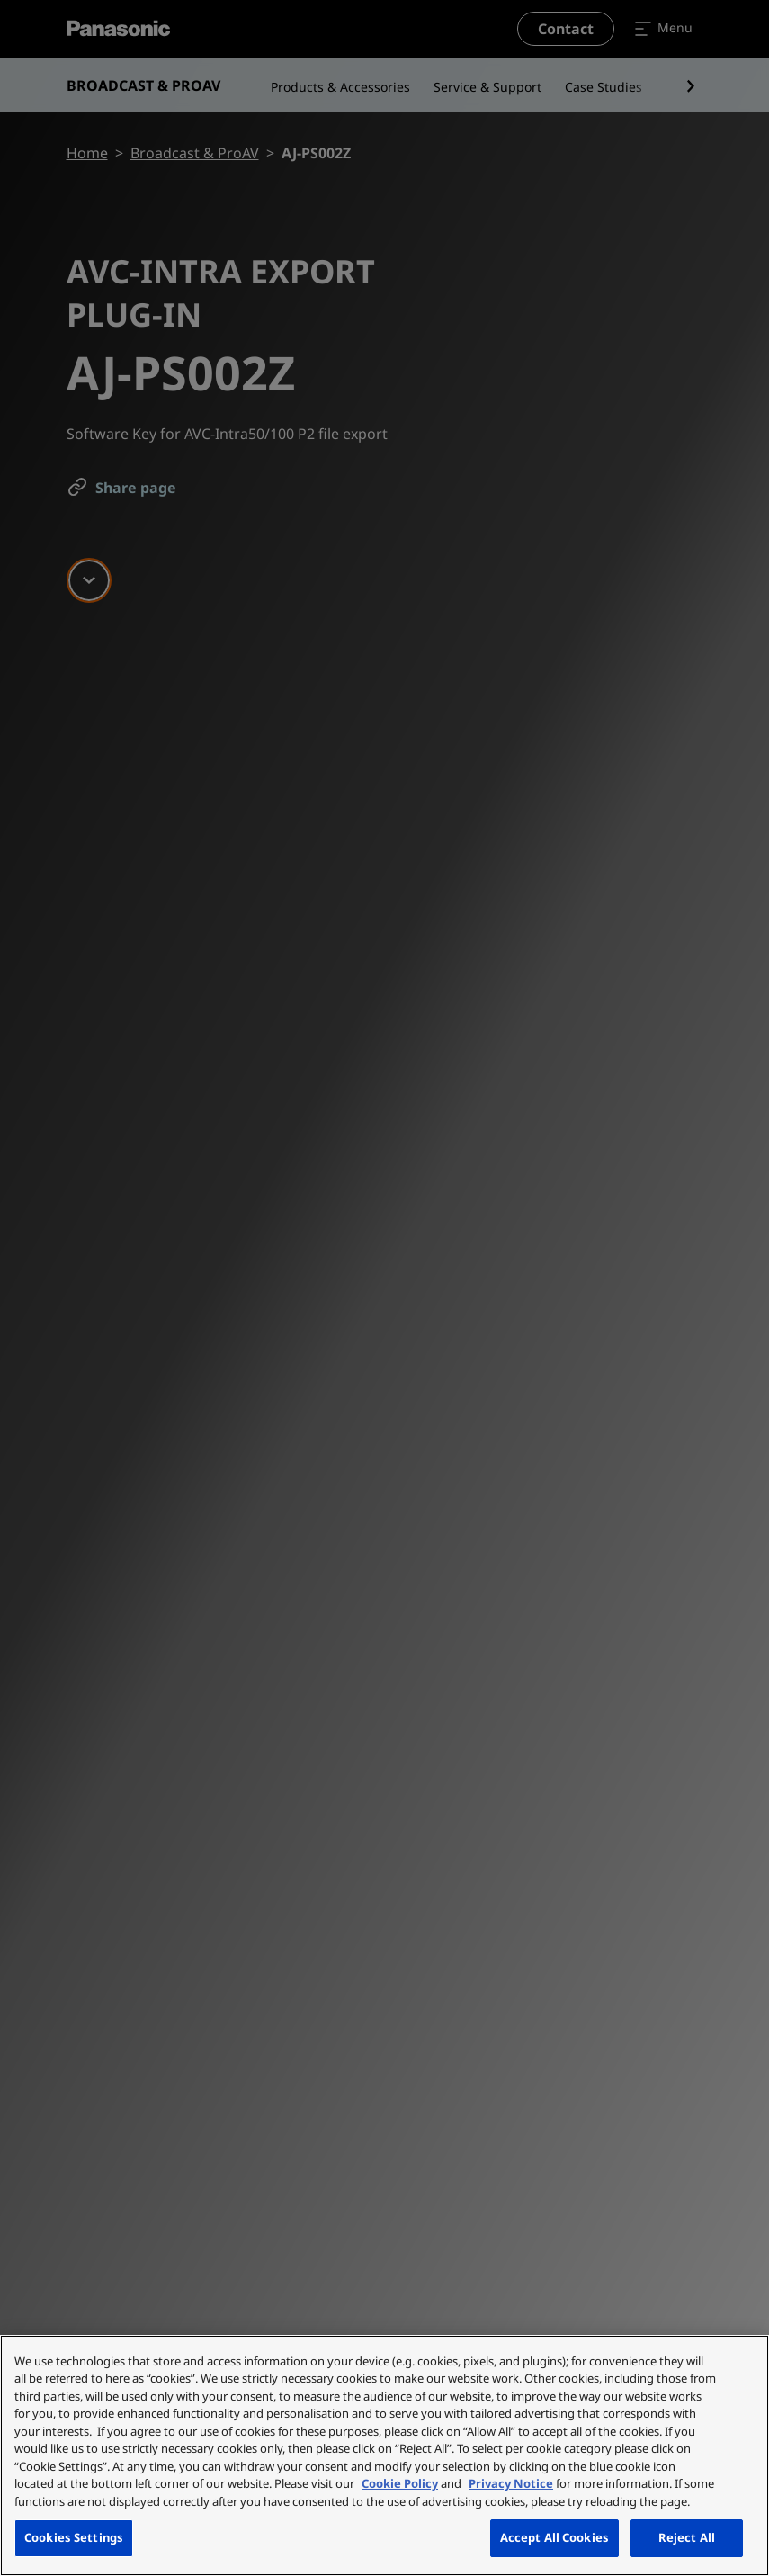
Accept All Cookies (554, 2537)
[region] (384, 2455)
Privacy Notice (511, 2483)
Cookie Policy (400, 2483)
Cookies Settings (73, 2537)
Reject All (686, 2537)
